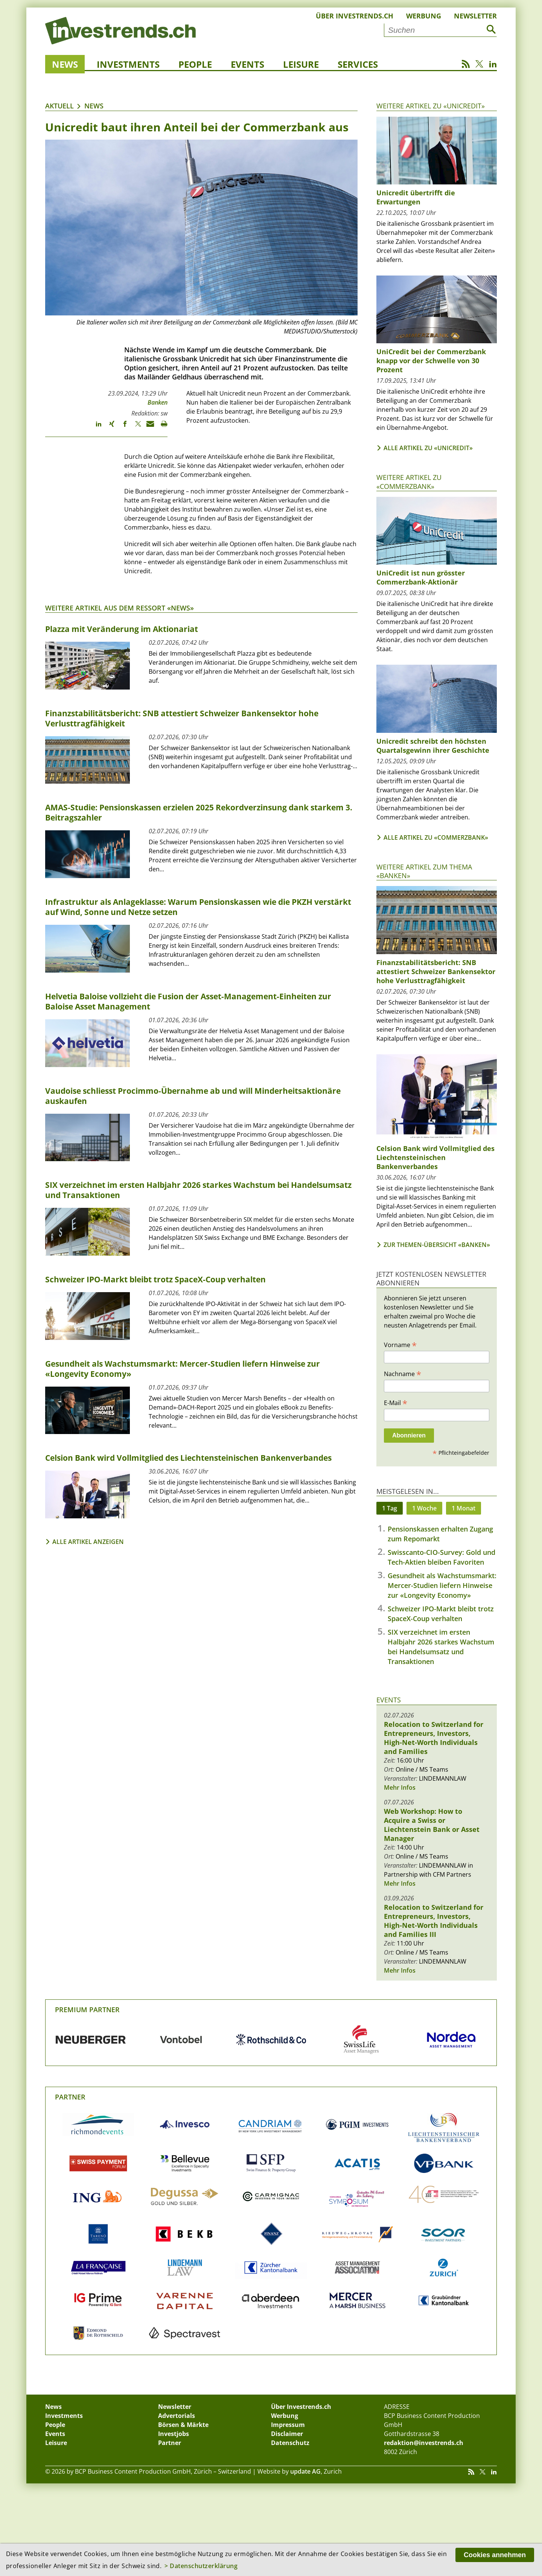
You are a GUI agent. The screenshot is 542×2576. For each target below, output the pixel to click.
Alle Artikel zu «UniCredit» (428, 448)
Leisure (301, 64)
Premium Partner (87, 2009)
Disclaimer (287, 2434)
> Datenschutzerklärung (201, 2566)
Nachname (402, 1373)
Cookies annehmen (495, 2555)
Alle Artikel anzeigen (88, 1542)
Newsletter (475, 15)
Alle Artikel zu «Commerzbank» (436, 837)
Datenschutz (290, 2443)
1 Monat (463, 1508)
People (195, 64)
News (65, 64)
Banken (157, 402)
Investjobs (173, 2434)
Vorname (400, 1344)
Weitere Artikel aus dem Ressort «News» (119, 607)
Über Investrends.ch (354, 15)
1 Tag (389, 1508)
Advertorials (176, 2416)
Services (358, 64)
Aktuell (59, 105)
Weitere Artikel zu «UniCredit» (430, 105)
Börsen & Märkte (183, 2425)
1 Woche (424, 1508)
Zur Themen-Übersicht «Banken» (437, 1245)
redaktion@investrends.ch (423, 2443)
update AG (305, 2471)
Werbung (423, 15)
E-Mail (395, 1402)
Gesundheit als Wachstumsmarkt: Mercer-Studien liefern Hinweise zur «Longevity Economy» (442, 1585)
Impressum (288, 2425)
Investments (128, 64)
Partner (70, 2096)
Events (247, 64)
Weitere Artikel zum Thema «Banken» (424, 871)
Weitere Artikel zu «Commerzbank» (409, 481)
